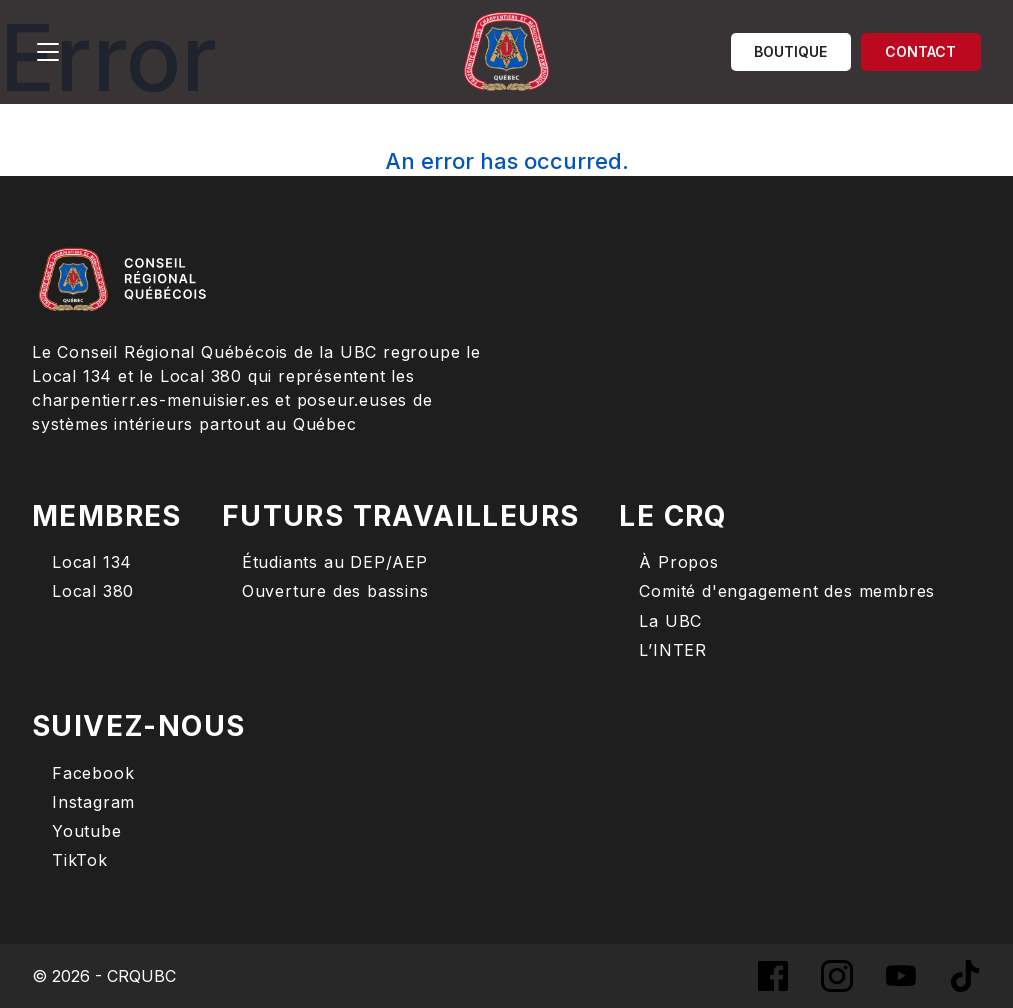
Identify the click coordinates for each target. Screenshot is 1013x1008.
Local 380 (93, 591)
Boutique (790, 51)
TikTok (80, 860)
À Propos (678, 562)
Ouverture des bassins (335, 591)
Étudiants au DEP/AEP (335, 562)
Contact (920, 51)
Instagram (93, 802)
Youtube (87, 831)
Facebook (93, 773)
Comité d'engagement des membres (787, 591)
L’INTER (673, 650)
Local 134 (92, 562)
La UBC (670, 621)
